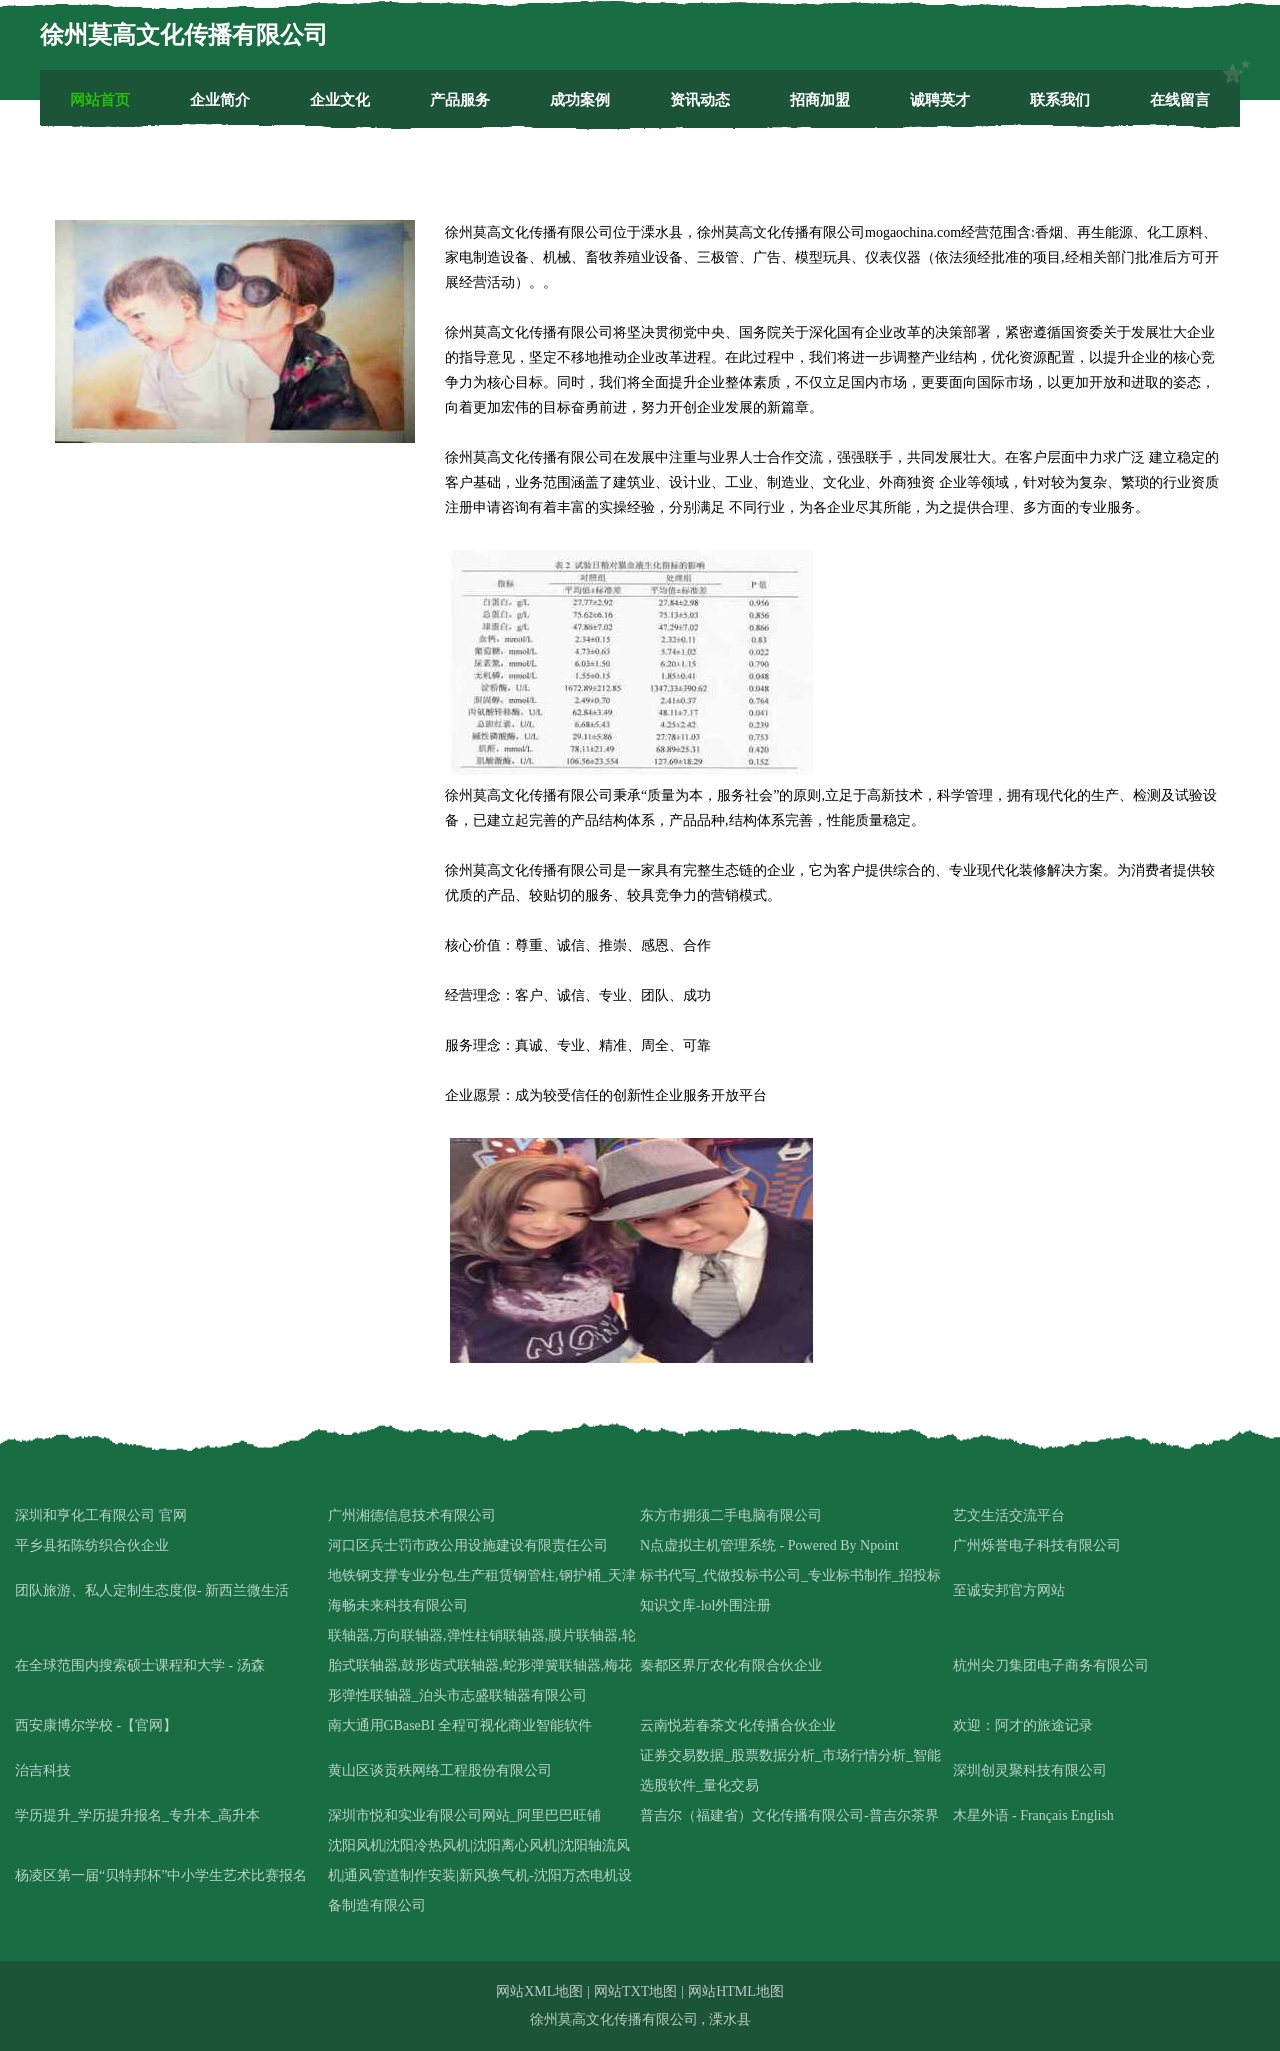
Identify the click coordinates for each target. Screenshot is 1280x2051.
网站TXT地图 (635, 1991)
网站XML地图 (539, 1991)
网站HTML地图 (736, 1991)
